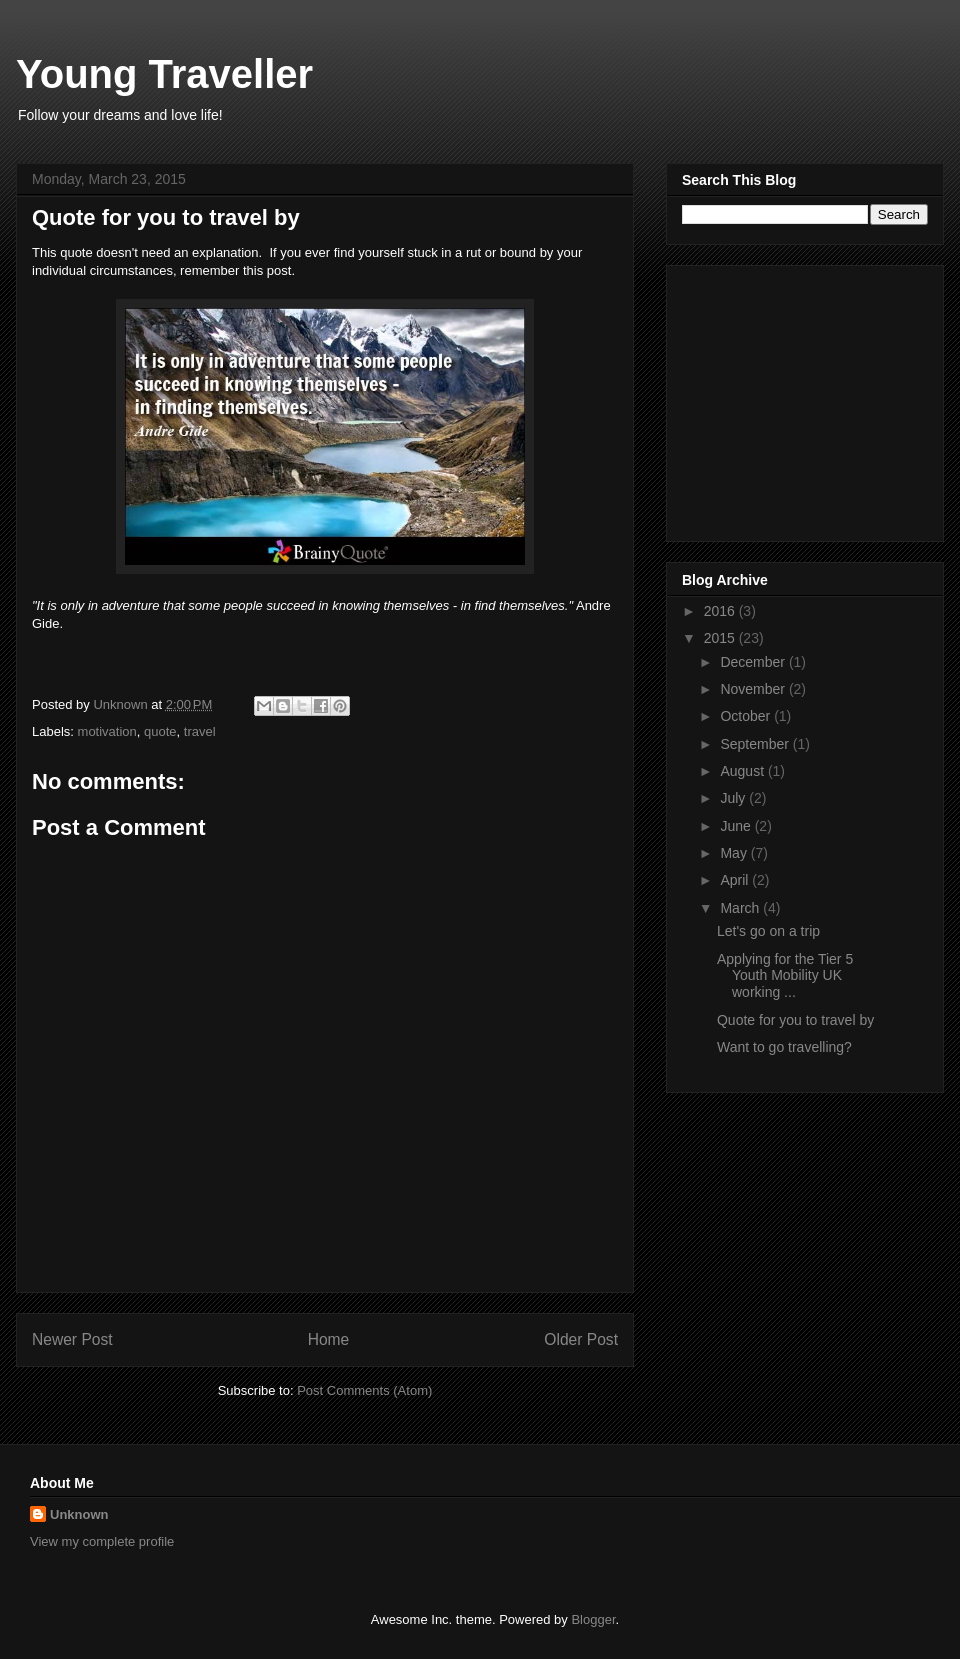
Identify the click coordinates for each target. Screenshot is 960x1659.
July (734, 798)
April (736, 880)
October (747, 716)
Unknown (79, 1514)
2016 (721, 611)
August (743, 771)
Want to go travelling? (784, 1047)
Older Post (581, 1339)
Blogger (593, 1619)
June (737, 826)
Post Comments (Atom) (364, 1390)
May (735, 853)
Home (329, 1339)
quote (160, 731)
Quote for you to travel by (795, 1020)
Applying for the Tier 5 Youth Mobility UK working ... (785, 976)
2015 (721, 638)
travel (200, 731)
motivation (107, 731)
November (754, 689)
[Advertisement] (807, 398)
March (741, 908)
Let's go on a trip (768, 931)
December (754, 662)
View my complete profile (102, 1541)
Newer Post (72, 1339)
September (756, 744)
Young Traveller (164, 74)
